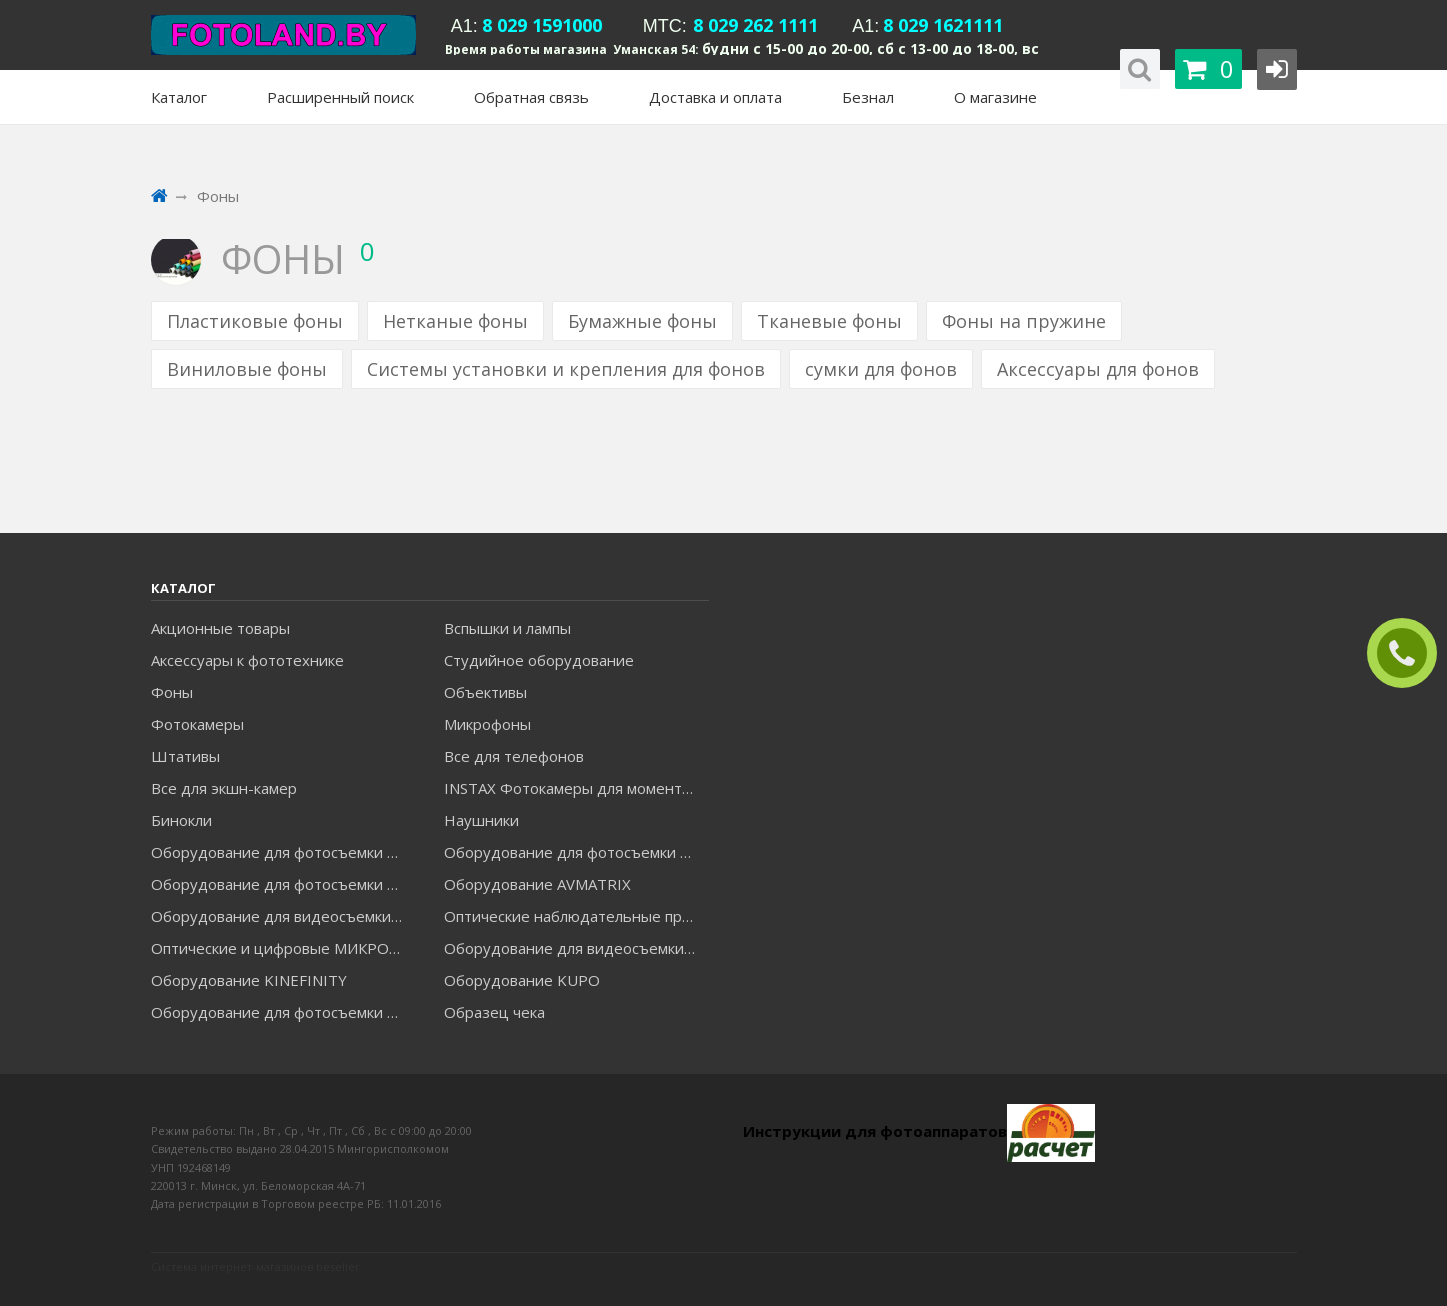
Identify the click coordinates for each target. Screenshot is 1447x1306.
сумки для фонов (881, 369)
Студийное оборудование (539, 660)
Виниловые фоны (247, 369)
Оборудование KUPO (522, 980)
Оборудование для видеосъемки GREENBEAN (283, 916)
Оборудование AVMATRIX (537, 884)
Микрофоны (487, 724)
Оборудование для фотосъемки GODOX (576, 852)
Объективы (485, 692)
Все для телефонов (514, 756)
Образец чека (494, 1012)
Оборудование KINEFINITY (249, 980)
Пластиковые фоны (255, 321)
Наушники (481, 820)
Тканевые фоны (829, 321)
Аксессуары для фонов (1098, 369)
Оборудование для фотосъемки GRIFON (283, 884)
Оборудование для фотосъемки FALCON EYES (283, 852)
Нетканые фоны (455, 321)
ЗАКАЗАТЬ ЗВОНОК (1410, 653)
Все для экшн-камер (224, 788)
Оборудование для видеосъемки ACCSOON (576, 948)
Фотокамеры (197, 724)
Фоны (172, 692)
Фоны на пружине (1024, 321)
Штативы (185, 756)
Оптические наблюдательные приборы (576, 916)
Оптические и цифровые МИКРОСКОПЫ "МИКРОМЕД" (283, 948)
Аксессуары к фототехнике (247, 660)
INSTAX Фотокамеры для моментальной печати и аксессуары (576, 788)
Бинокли (181, 820)
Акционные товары (220, 628)
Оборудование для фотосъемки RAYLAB (283, 1012)
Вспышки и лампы (507, 628)
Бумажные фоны (642, 321)
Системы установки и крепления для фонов (566, 369)
